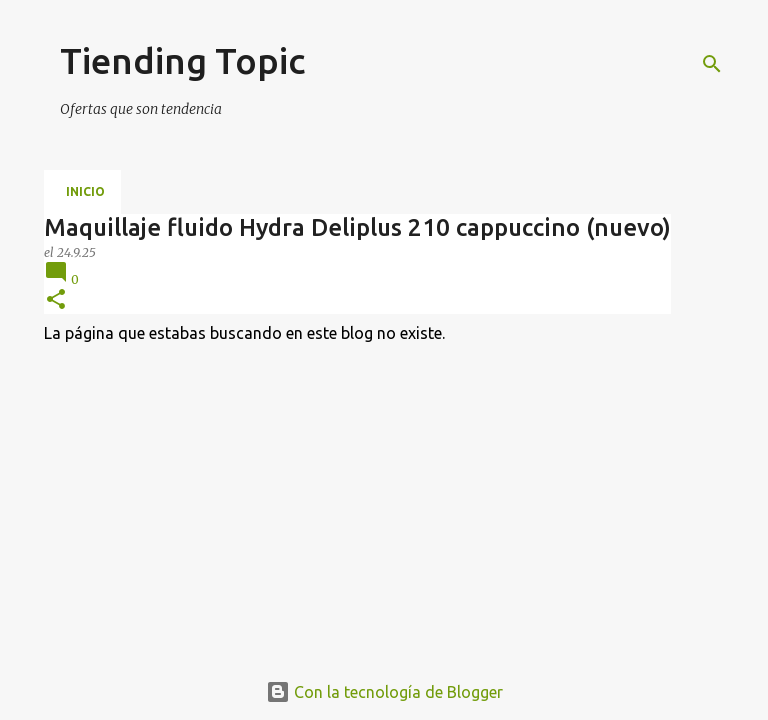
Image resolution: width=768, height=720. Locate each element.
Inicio (85, 191)
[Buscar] (712, 64)
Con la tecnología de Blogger (384, 692)
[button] (56, 300)
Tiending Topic (182, 60)
